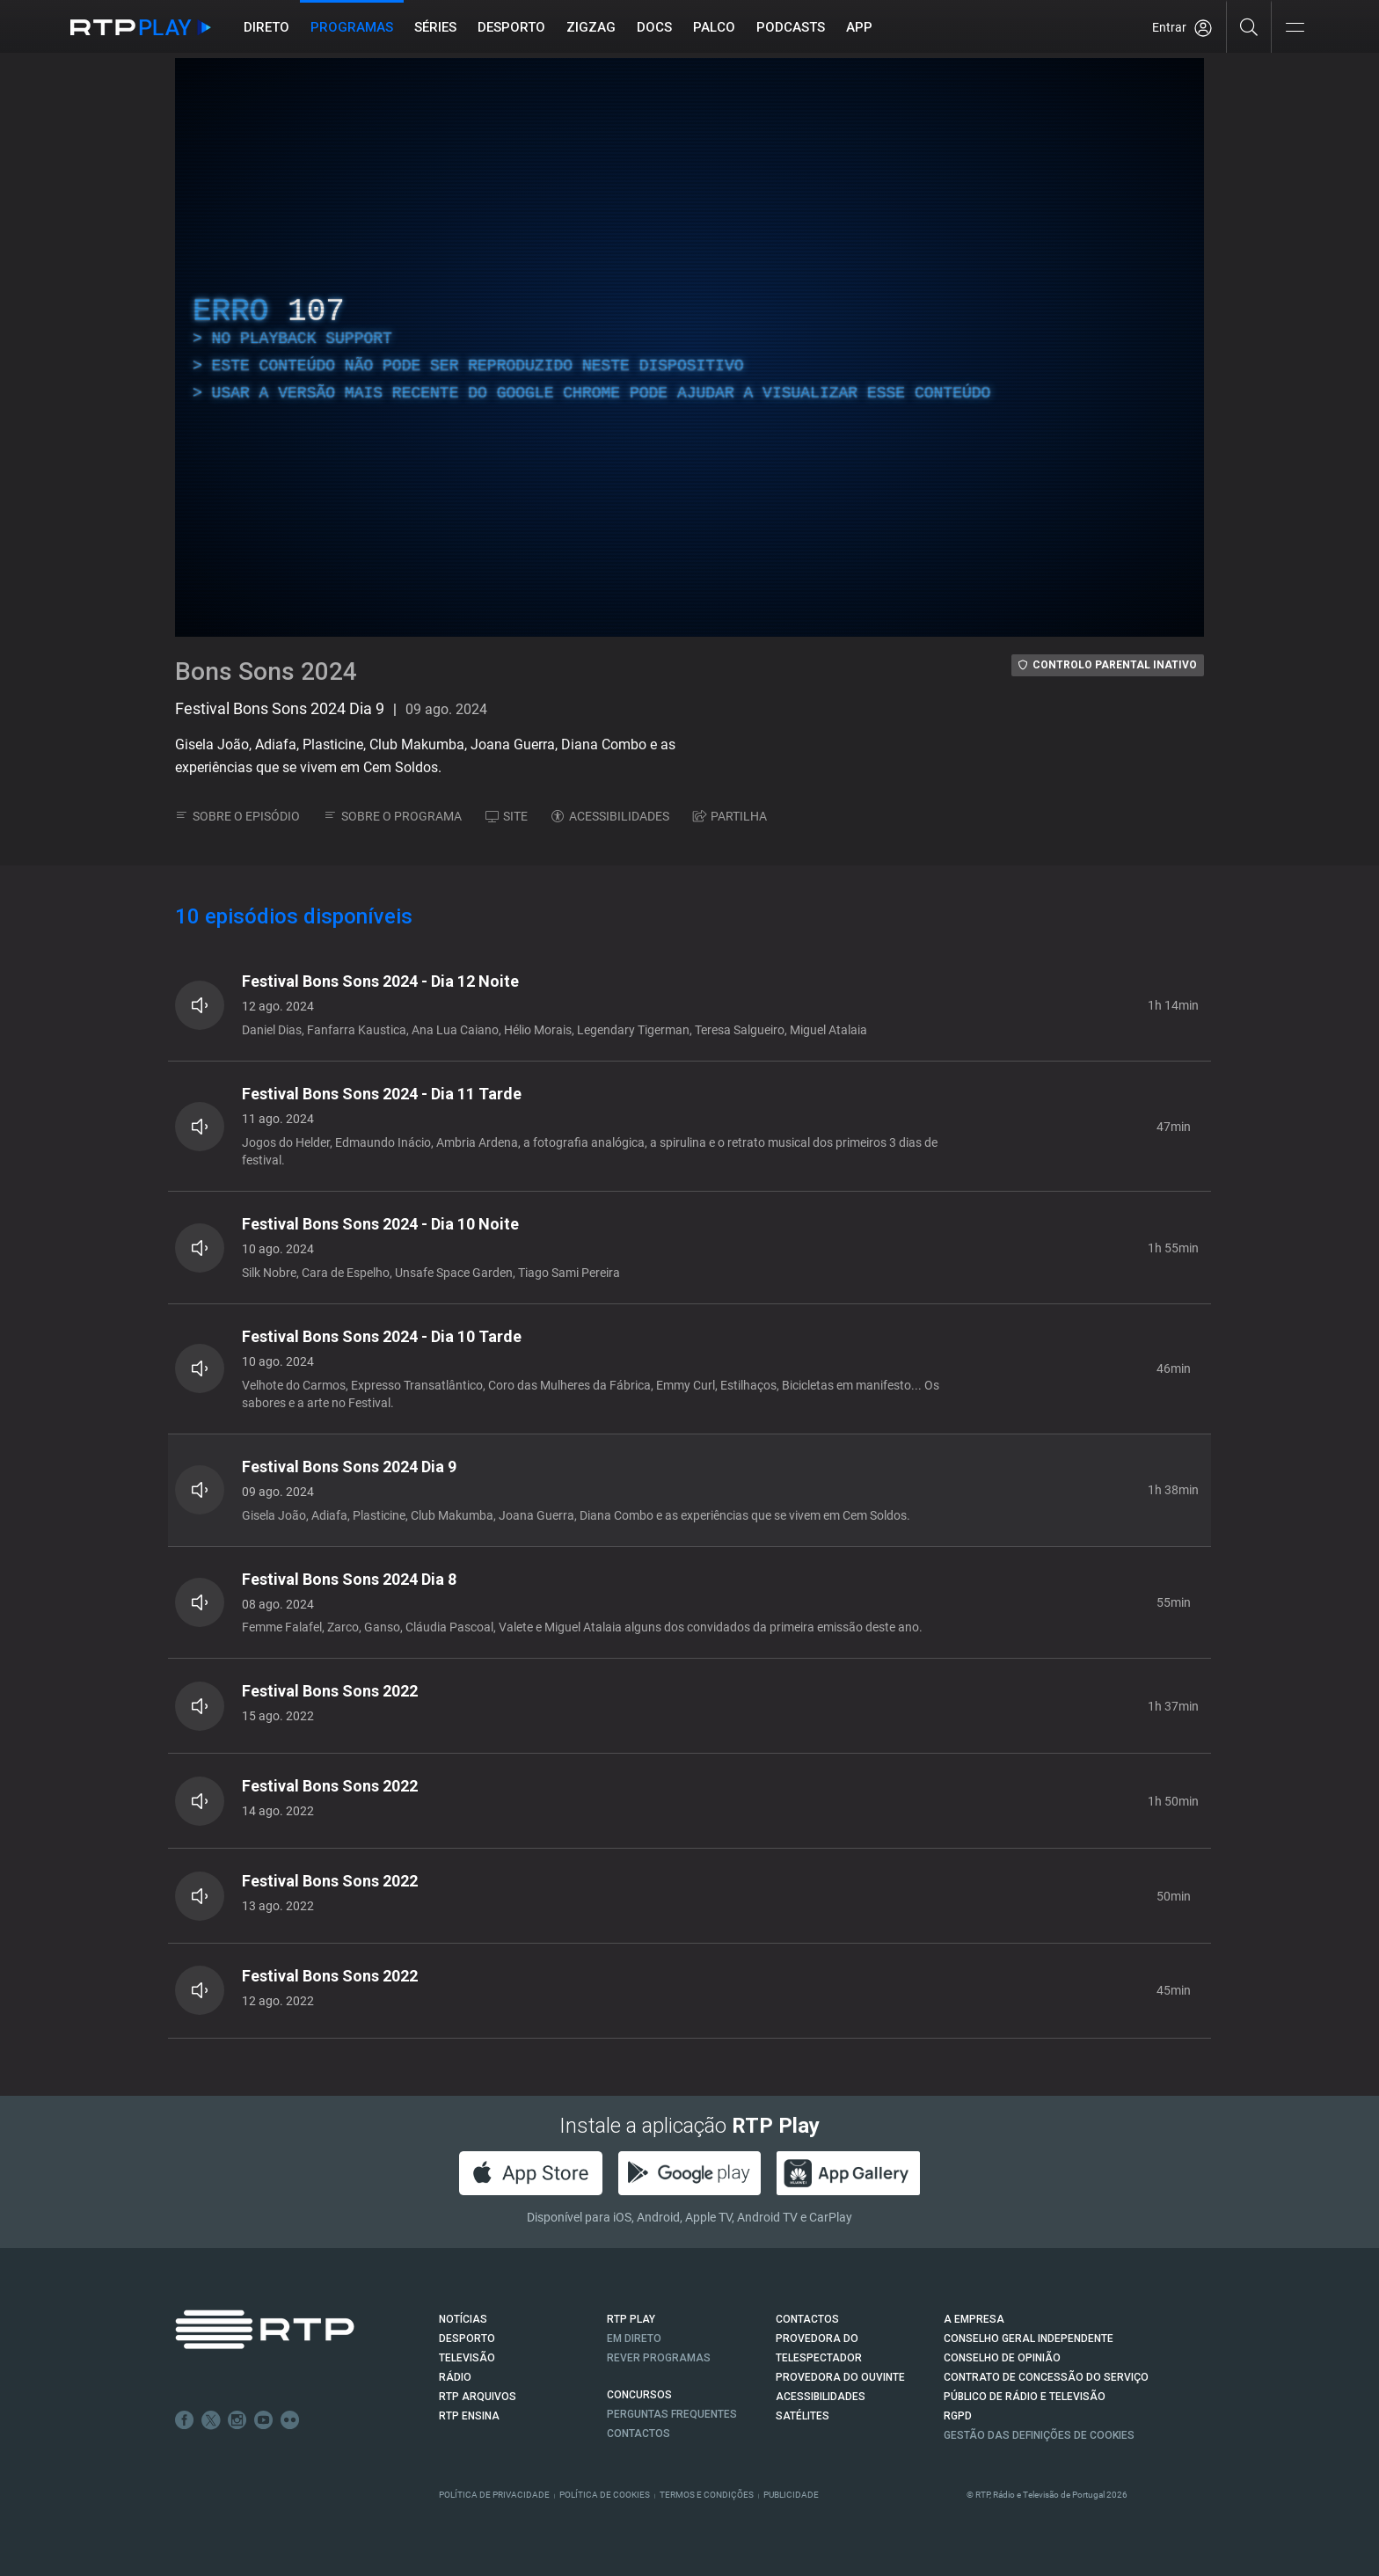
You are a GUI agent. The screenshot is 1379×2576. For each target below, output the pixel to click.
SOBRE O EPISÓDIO (237, 816)
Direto (266, 27)
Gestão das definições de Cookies (1039, 2435)
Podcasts (790, 27)
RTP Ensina (469, 2416)
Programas (351, 27)
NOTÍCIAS (463, 2319)
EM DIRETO (634, 2338)
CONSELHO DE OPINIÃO (1002, 2358)
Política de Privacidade (494, 2494)
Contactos (638, 2433)
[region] (689, 347)
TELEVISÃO (467, 2358)
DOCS (654, 27)
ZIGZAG (591, 27)
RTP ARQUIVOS (477, 2396)
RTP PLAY (631, 2319)
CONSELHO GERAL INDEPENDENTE (1028, 2338)
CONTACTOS (807, 2319)
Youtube (264, 2420)
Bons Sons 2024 (266, 671)
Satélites (802, 2416)
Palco (714, 27)
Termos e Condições (707, 2494)
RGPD (958, 2416)
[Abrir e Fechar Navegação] (1294, 28)
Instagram (237, 2420)
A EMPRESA (974, 2319)
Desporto (511, 27)
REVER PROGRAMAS (659, 2358)
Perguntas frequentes (672, 2414)
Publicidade (791, 2494)
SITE (506, 816)
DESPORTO (467, 2338)
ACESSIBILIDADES (610, 816)
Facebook (184, 2420)
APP (859, 27)
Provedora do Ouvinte (840, 2377)
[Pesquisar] (1249, 26)
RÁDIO (455, 2377)
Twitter (211, 2420)
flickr (290, 2420)
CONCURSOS (639, 2395)
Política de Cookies (604, 2494)
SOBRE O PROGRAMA (393, 816)
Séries (435, 27)
